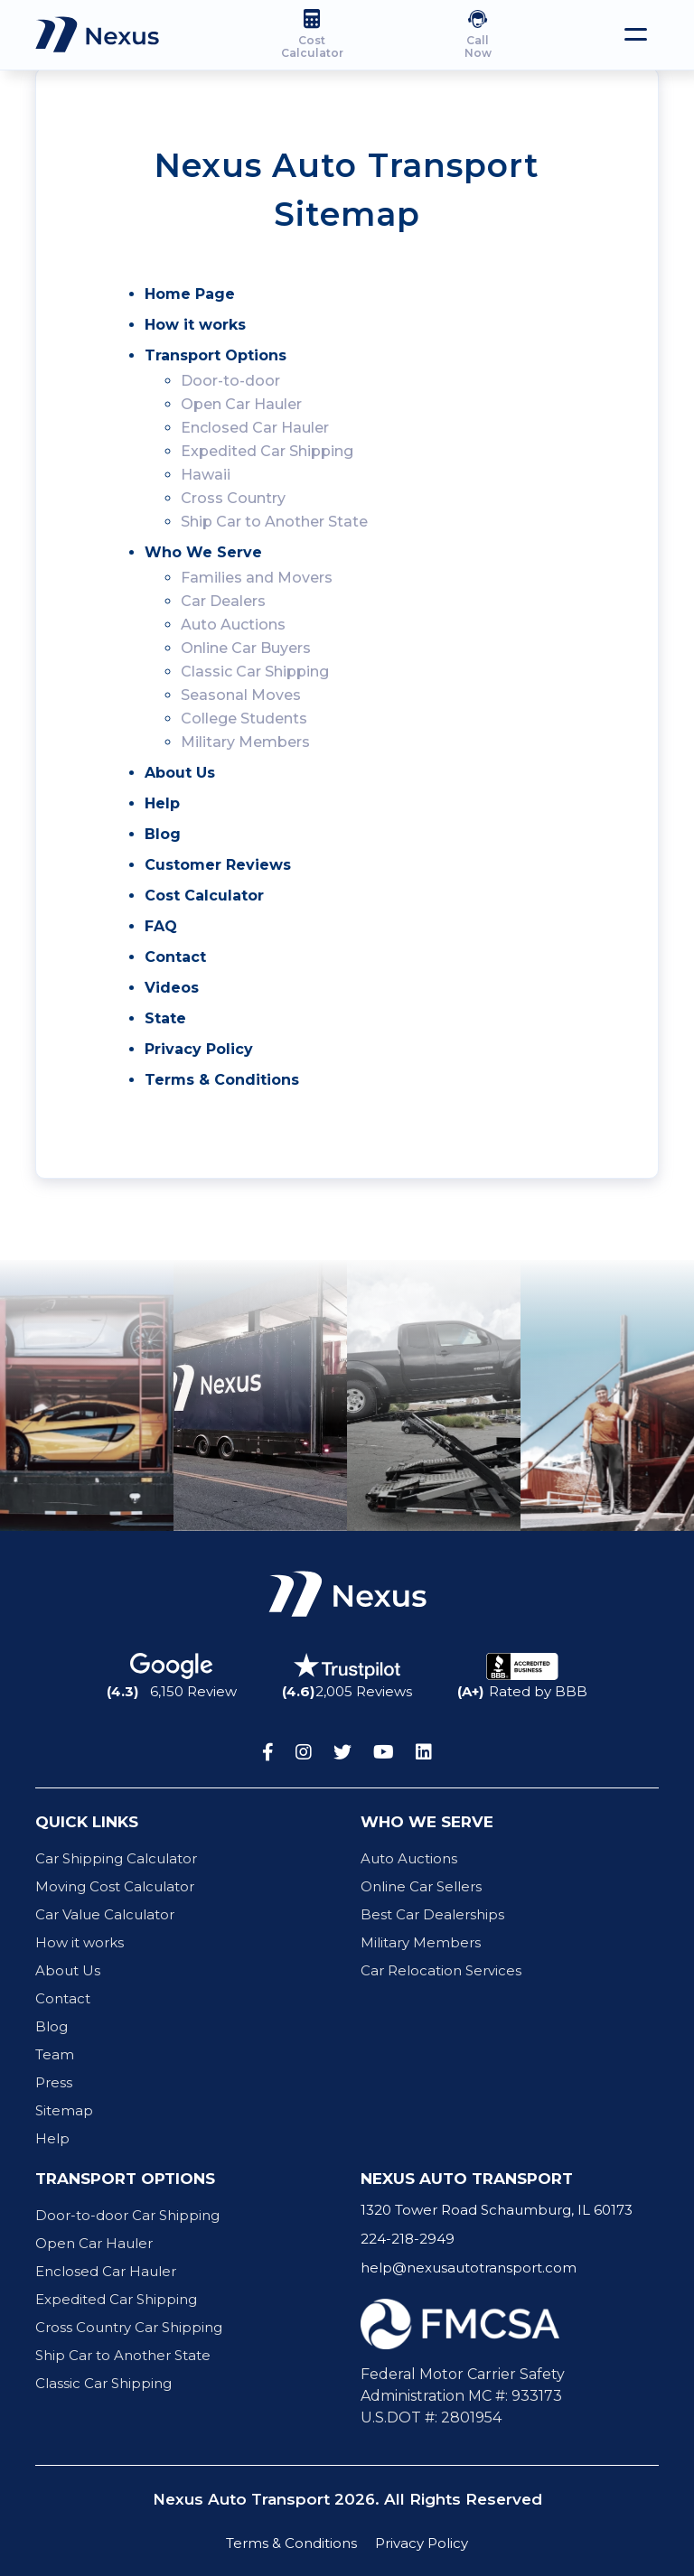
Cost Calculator (204, 895)
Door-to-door (230, 380)
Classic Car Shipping (255, 671)
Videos (172, 987)
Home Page (190, 294)
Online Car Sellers (421, 1886)
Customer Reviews (218, 864)
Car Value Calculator (104, 1914)
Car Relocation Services (441, 1970)
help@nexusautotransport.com (469, 2267)
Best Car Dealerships (432, 1914)
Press (53, 2082)
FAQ (161, 926)
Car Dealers (223, 601)
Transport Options (215, 355)
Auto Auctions (233, 624)
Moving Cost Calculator (114, 1886)
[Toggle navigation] (636, 34)
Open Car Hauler (241, 404)
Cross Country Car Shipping (128, 2327)
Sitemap (64, 2110)
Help (162, 803)
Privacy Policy (199, 1049)
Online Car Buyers (246, 648)
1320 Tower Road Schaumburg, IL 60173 (497, 2209)
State (165, 1018)
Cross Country (233, 498)
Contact (175, 957)
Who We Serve (203, 552)
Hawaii (205, 474)
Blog (163, 834)
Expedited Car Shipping (267, 451)
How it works (195, 324)
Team (54, 2054)
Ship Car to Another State (274, 521)
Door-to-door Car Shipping (127, 2215)
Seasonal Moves (241, 695)
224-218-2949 (408, 2238)
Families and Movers (257, 577)
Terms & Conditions (222, 1079)
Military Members (245, 742)
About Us (180, 772)
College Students (244, 718)
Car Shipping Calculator (116, 1858)
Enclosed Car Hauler (255, 427)
